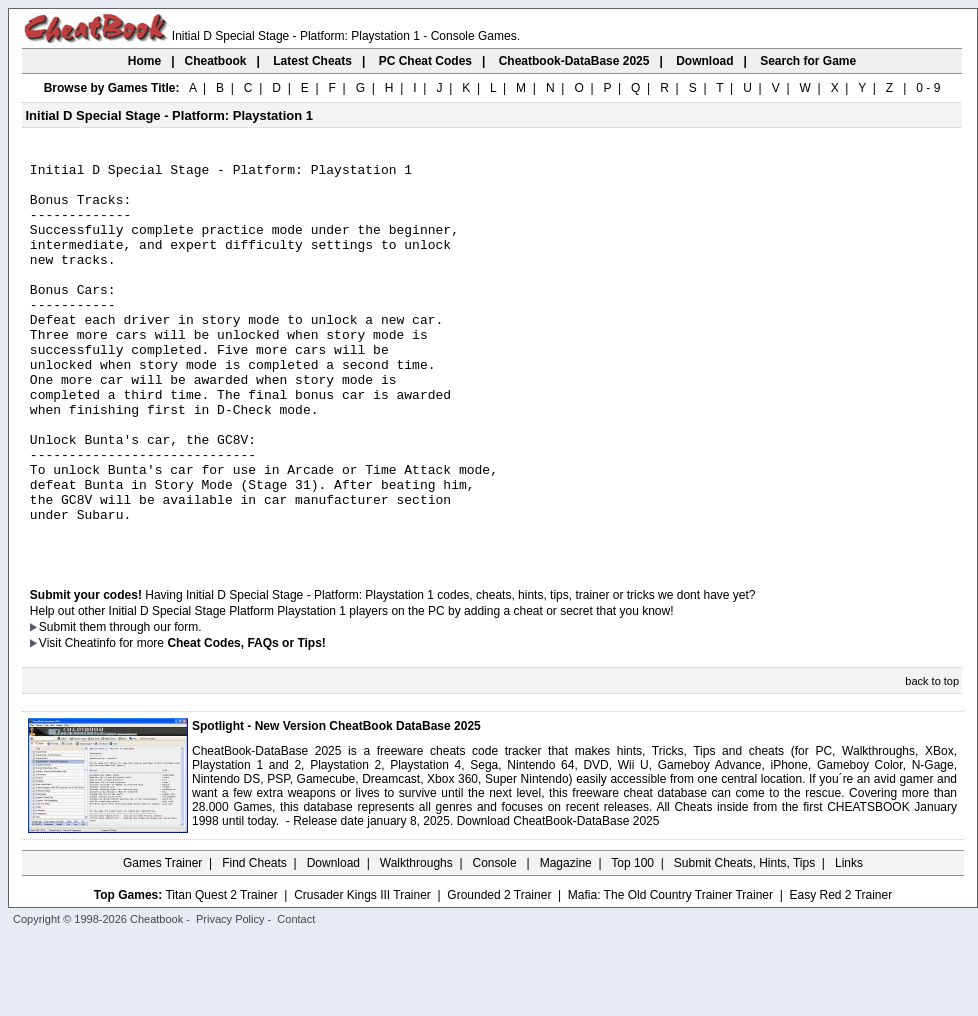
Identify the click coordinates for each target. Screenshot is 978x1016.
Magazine (566, 941)
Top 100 (632, 941)
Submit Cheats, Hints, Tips (744, 941)
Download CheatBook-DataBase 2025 (558, 899)
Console (496, 941)
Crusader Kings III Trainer (362, 973)
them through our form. (141, 705)
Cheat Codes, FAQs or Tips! (246, 721)
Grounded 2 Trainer (499, 973)
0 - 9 (928, 88)
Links (849, 941)
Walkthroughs (416, 941)
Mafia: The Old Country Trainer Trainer (670, 973)
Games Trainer (162, 941)
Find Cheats (254, 941)
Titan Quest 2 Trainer (221, 973)
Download (333, 941)
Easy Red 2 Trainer (840, 973)
